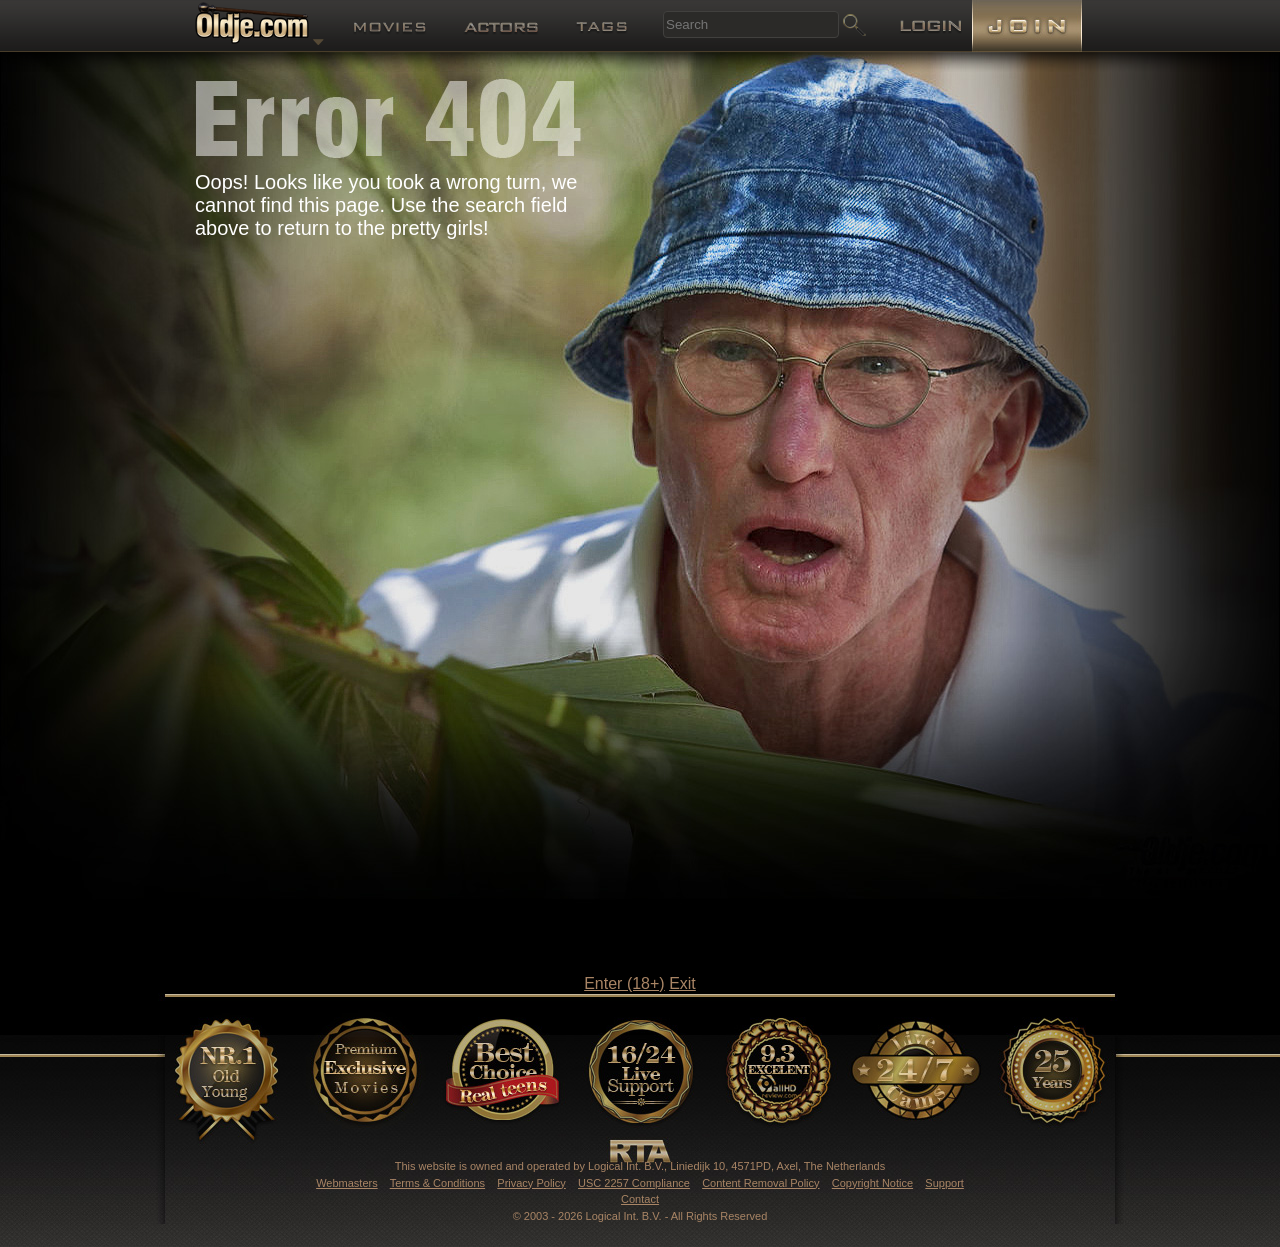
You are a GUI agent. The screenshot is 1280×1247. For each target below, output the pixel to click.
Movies (390, 28)
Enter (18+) (624, 983)
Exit (682, 983)
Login (930, 27)
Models (501, 36)
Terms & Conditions (437, 1183)
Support (944, 1183)
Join (1027, 26)
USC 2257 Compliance (634, 1183)
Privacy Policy (531, 1183)
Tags (601, 28)
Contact (640, 1199)
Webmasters (347, 1183)
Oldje (259, 27)
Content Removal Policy (760, 1183)
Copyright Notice (872, 1183)
